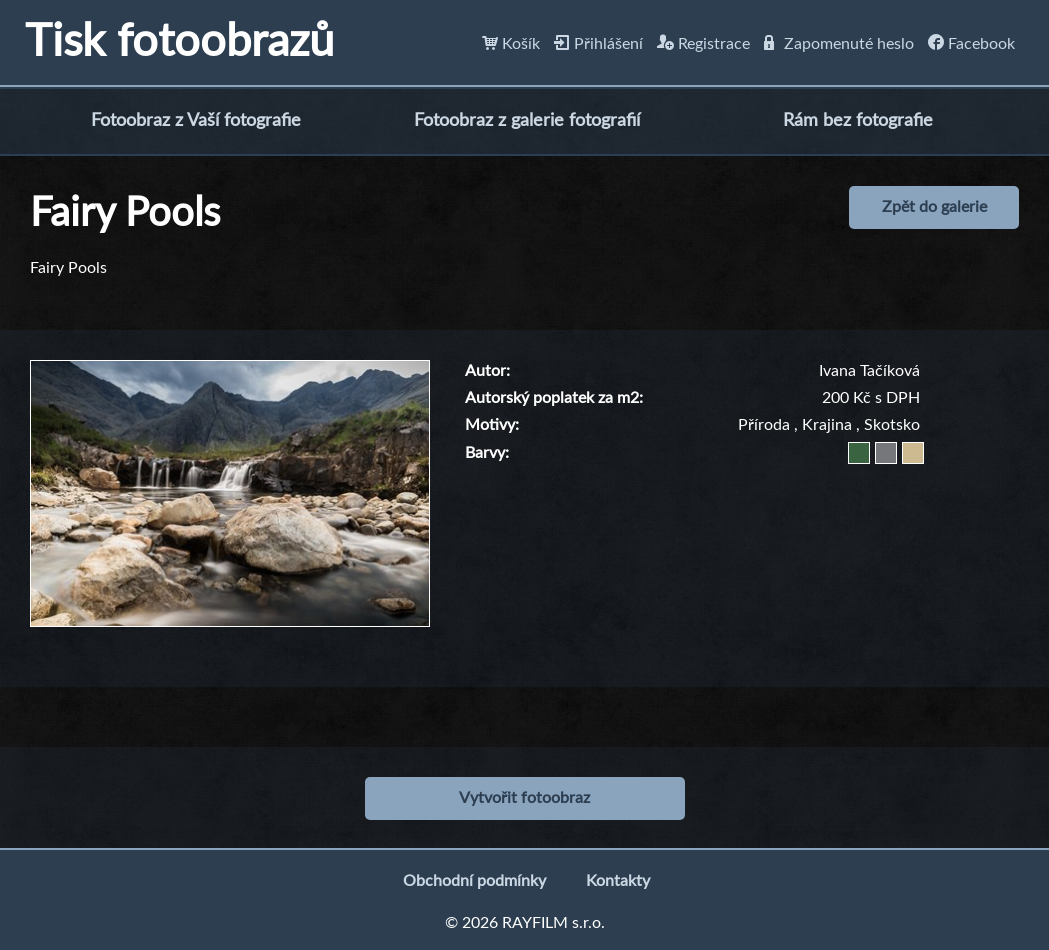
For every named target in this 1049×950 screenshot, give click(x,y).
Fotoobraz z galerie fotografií (527, 121)
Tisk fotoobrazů (179, 42)
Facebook (971, 44)
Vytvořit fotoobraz (524, 798)
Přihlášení (598, 44)
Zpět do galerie (934, 207)
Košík (511, 44)
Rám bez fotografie (858, 121)
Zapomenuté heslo (839, 44)
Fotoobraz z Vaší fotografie (196, 121)
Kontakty (618, 881)
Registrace (703, 44)
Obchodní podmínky (474, 881)
